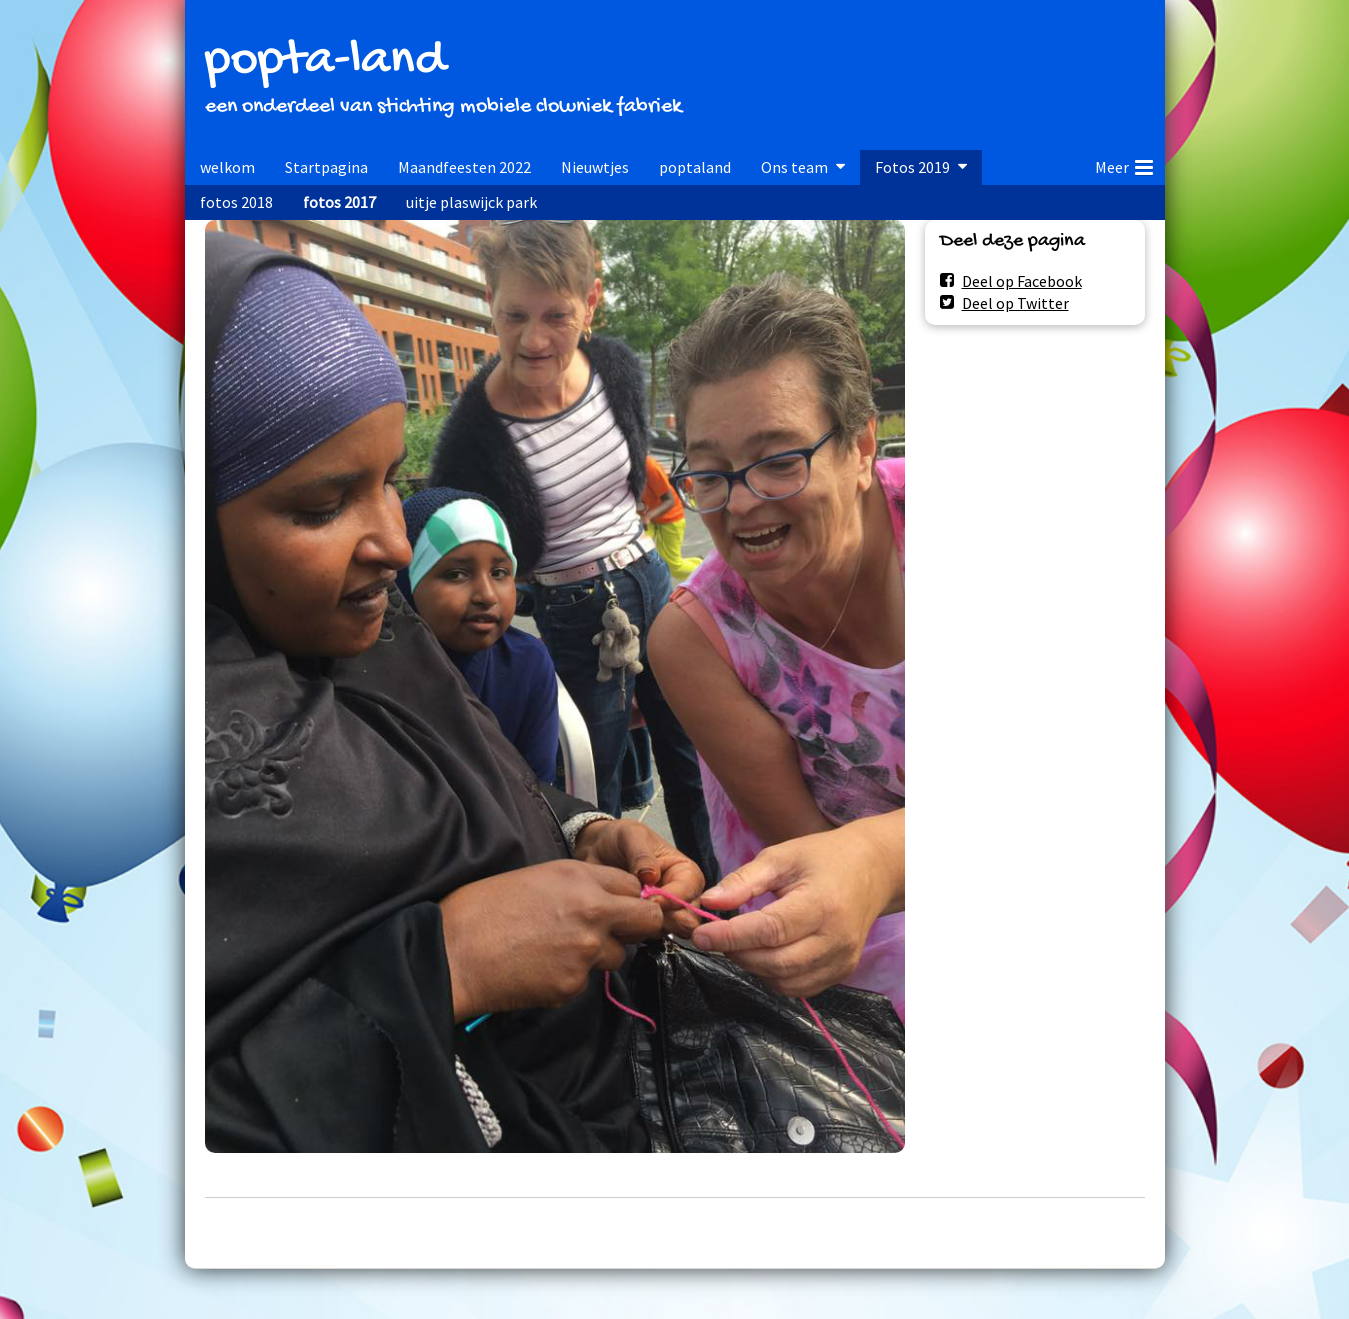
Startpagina (326, 167)
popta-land (325, 61)
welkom (227, 167)
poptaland (695, 167)
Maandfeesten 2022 (464, 167)
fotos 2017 (339, 202)
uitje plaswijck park (471, 202)
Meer (1124, 164)
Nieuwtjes (595, 167)
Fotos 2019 (912, 167)
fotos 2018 (236, 202)
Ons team (794, 167)
